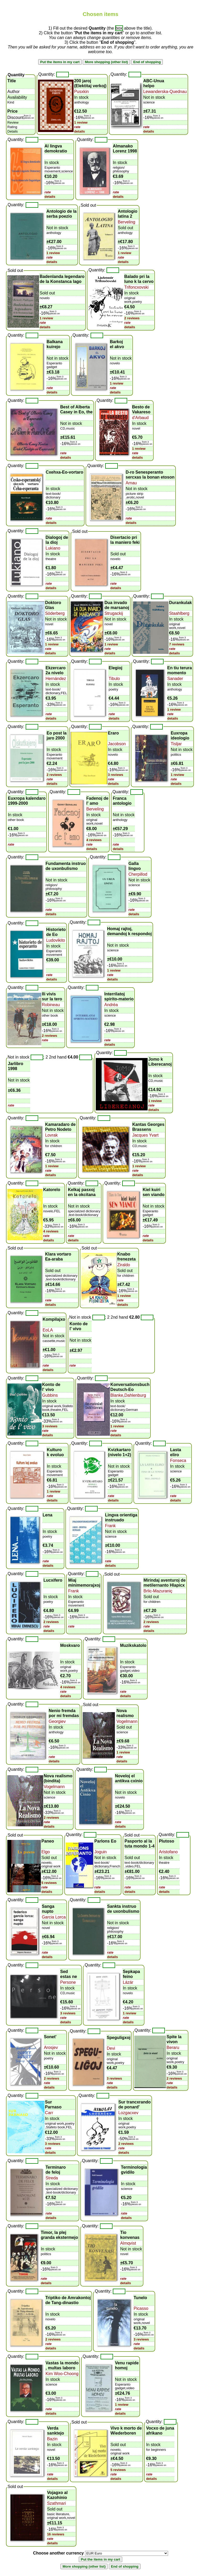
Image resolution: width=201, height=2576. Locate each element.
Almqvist (128, 2243)
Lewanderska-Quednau (165, 91)
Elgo (45, 1852)
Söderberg (55, 613)
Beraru (173, 2047)
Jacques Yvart (145, 1135)
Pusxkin (81, 91)
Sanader (175, 678)
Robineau (51, 1004)
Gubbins (50, 1395)
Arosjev (51, 2047)
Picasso (141, 2308)
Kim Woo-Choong (62, 2373)
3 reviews (115, 775)
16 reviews (55, 2534)
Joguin (100, 1852)
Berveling (126, 222)
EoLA (48, 1330)
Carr (49, 2113)
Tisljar (176, 744)
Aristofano (168, 1852)
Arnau (131, 483)
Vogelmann (126, 1721)
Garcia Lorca (54, 1917)
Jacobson (117, 744)
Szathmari (56, 2503)
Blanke (116, 1395)
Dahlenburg (135, 1395)
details (79, 131)
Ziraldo (123, 1265)
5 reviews (49, 1883)
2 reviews (132, 318)
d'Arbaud (140, 417)
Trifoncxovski (136, 287)
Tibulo (114, 678)
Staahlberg (179, 613)
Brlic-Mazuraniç (157, 1591)
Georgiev (57, 1721)
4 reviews (94, 840)
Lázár (128, 1982)
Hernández (56, 678)
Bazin (52, 2439)
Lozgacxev (128, 2113)
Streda (52, 2178)
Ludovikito (55, 940)
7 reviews (177, 644)
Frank (110, 1525)
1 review (80, 122)
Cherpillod (138, 874)
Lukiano (53, 548)
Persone (68, 1982)
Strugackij (113, 613)
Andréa (111, 1004)
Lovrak (51, 1135)
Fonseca (178, 1460)
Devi (111, 2048)
